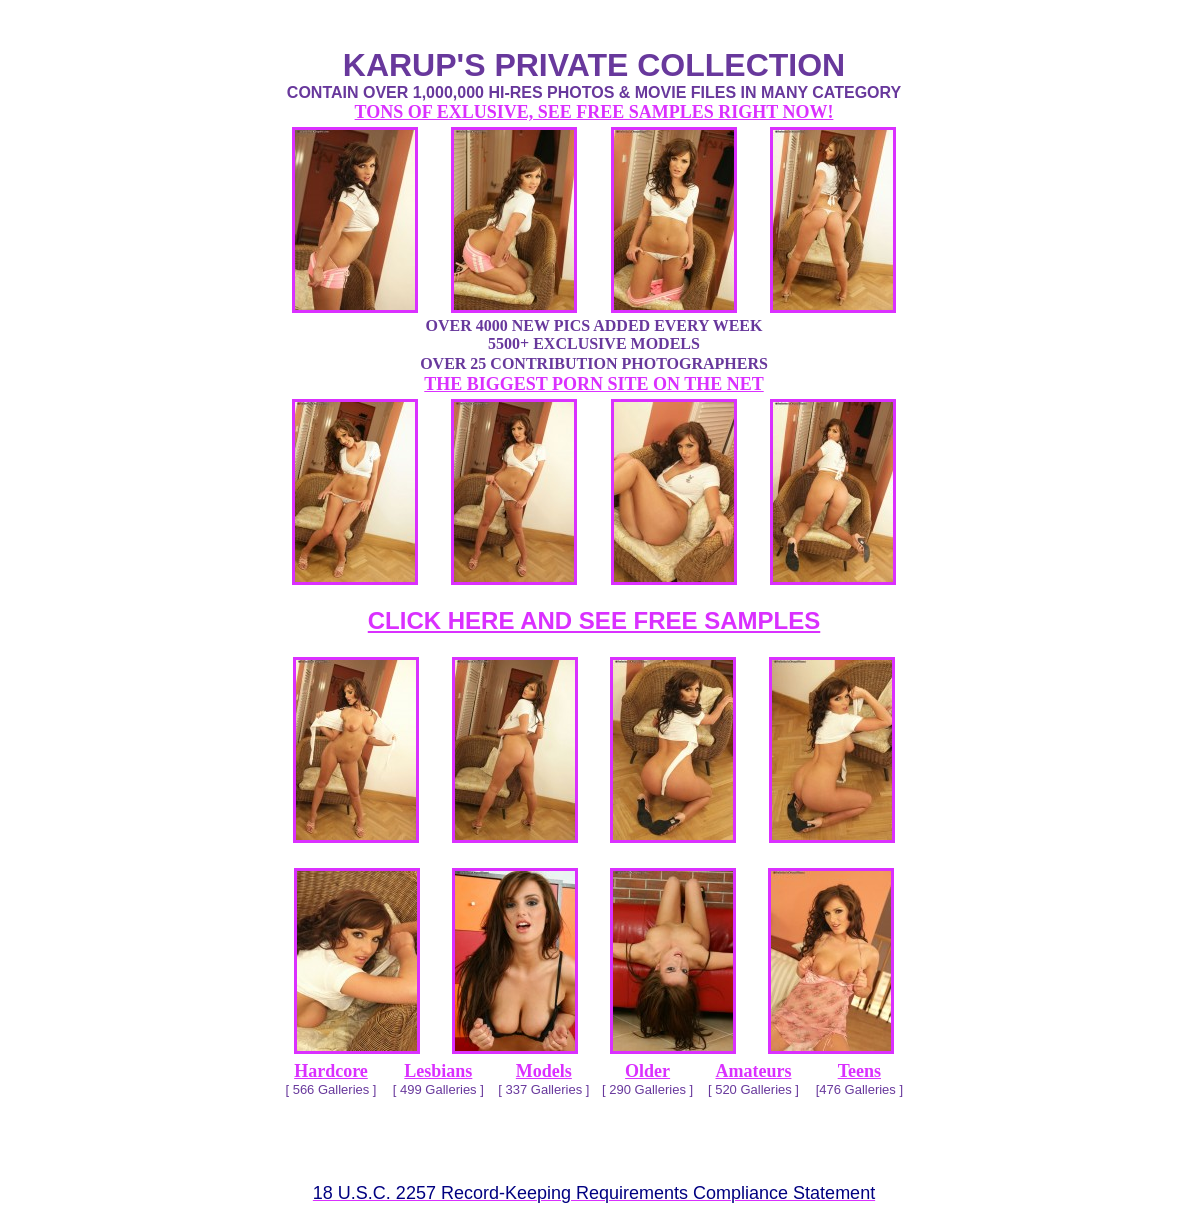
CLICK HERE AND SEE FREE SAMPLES (594, 620)
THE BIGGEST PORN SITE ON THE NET (593, 384)
